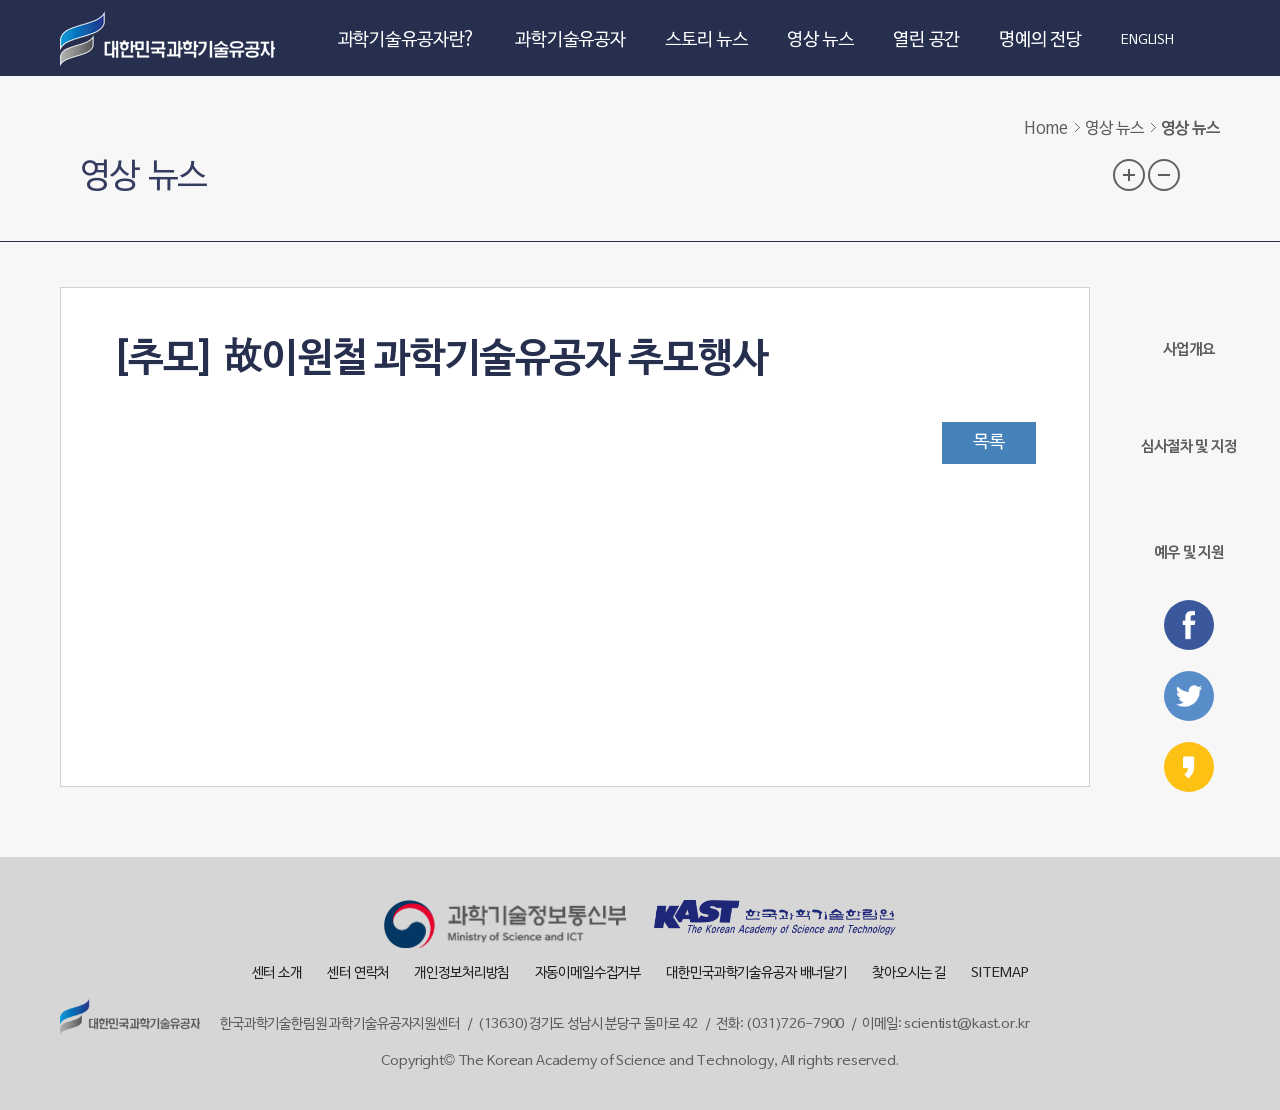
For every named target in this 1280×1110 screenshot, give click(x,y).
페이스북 (1189, 625)
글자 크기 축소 (1164, 175)
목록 (989, 442)
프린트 (1204, 173)
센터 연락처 (358, 973)
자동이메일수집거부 (588, 973)
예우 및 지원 (1189, 520)
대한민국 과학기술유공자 (170, 38)
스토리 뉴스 (706, 40)
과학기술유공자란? (407, 40)
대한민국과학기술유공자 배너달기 (756, 973)
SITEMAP (999, 973)
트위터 (1189, 696)
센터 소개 (277, 973)
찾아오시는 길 (909, 973)
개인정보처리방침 (461, 973)
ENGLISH (1147, 41)
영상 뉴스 (820, 40)
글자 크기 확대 (1129, 175)
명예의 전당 (1040, 40)
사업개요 (1188, 322)
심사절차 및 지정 (1189, 419)
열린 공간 (926, 40)
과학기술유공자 (570, 40)
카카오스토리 (1189, 767)
